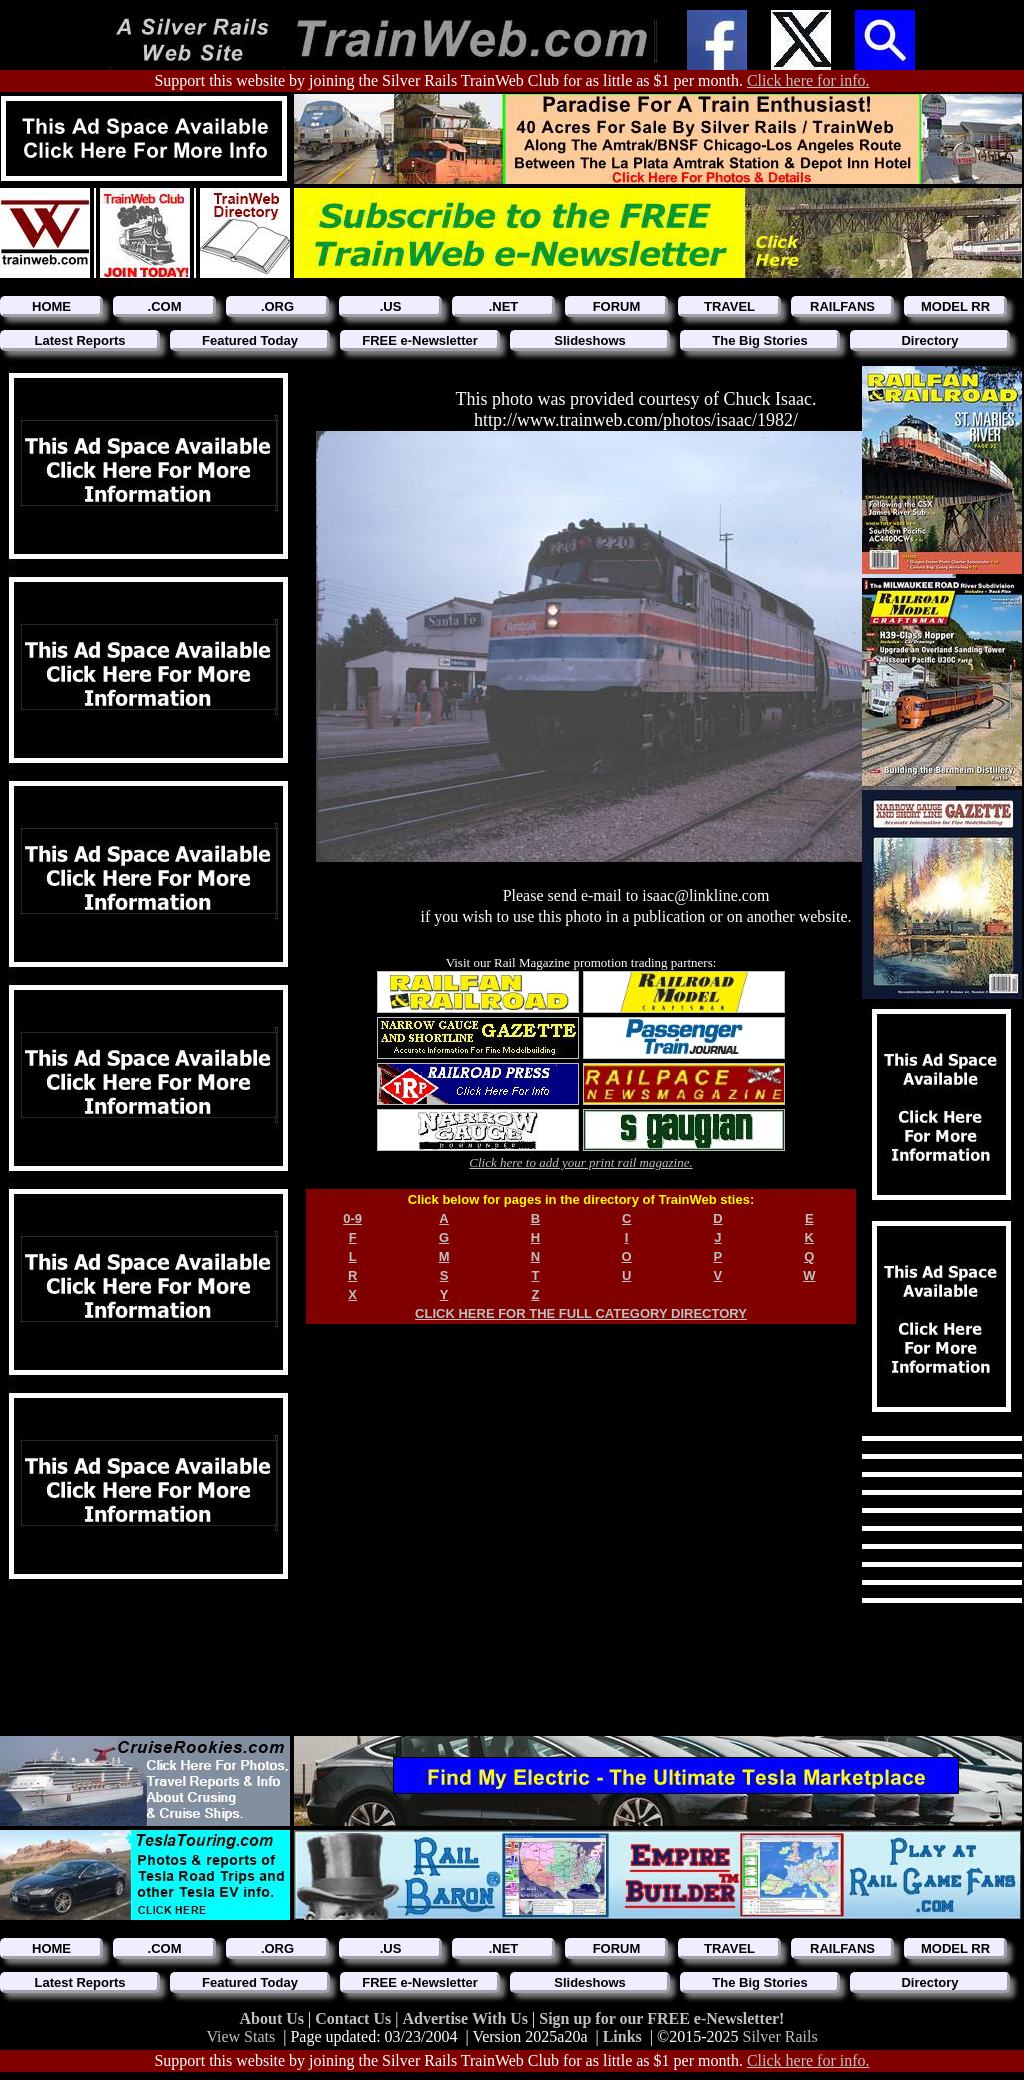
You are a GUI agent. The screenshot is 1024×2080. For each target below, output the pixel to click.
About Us (274, 2018)
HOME (51, 306)
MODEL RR (955, 306)
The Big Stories (759, 340)
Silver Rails (780, 2036)
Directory (929, 340)
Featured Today (250, 340)
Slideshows (590, 340)
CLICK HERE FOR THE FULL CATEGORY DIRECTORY (581, 1313)
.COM (165, 306)
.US (391, 306)
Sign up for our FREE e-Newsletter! (661, 2018)
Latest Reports (79, 340)
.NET (504, 306)
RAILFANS (842, 306)
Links (622, 2036)
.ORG (277, 306)
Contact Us (355, 2018)
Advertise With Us (467, 2018)
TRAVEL (729, 306)
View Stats (240, 2036)
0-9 (352, 1218)
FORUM (617, 306)
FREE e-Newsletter (420, 340)
